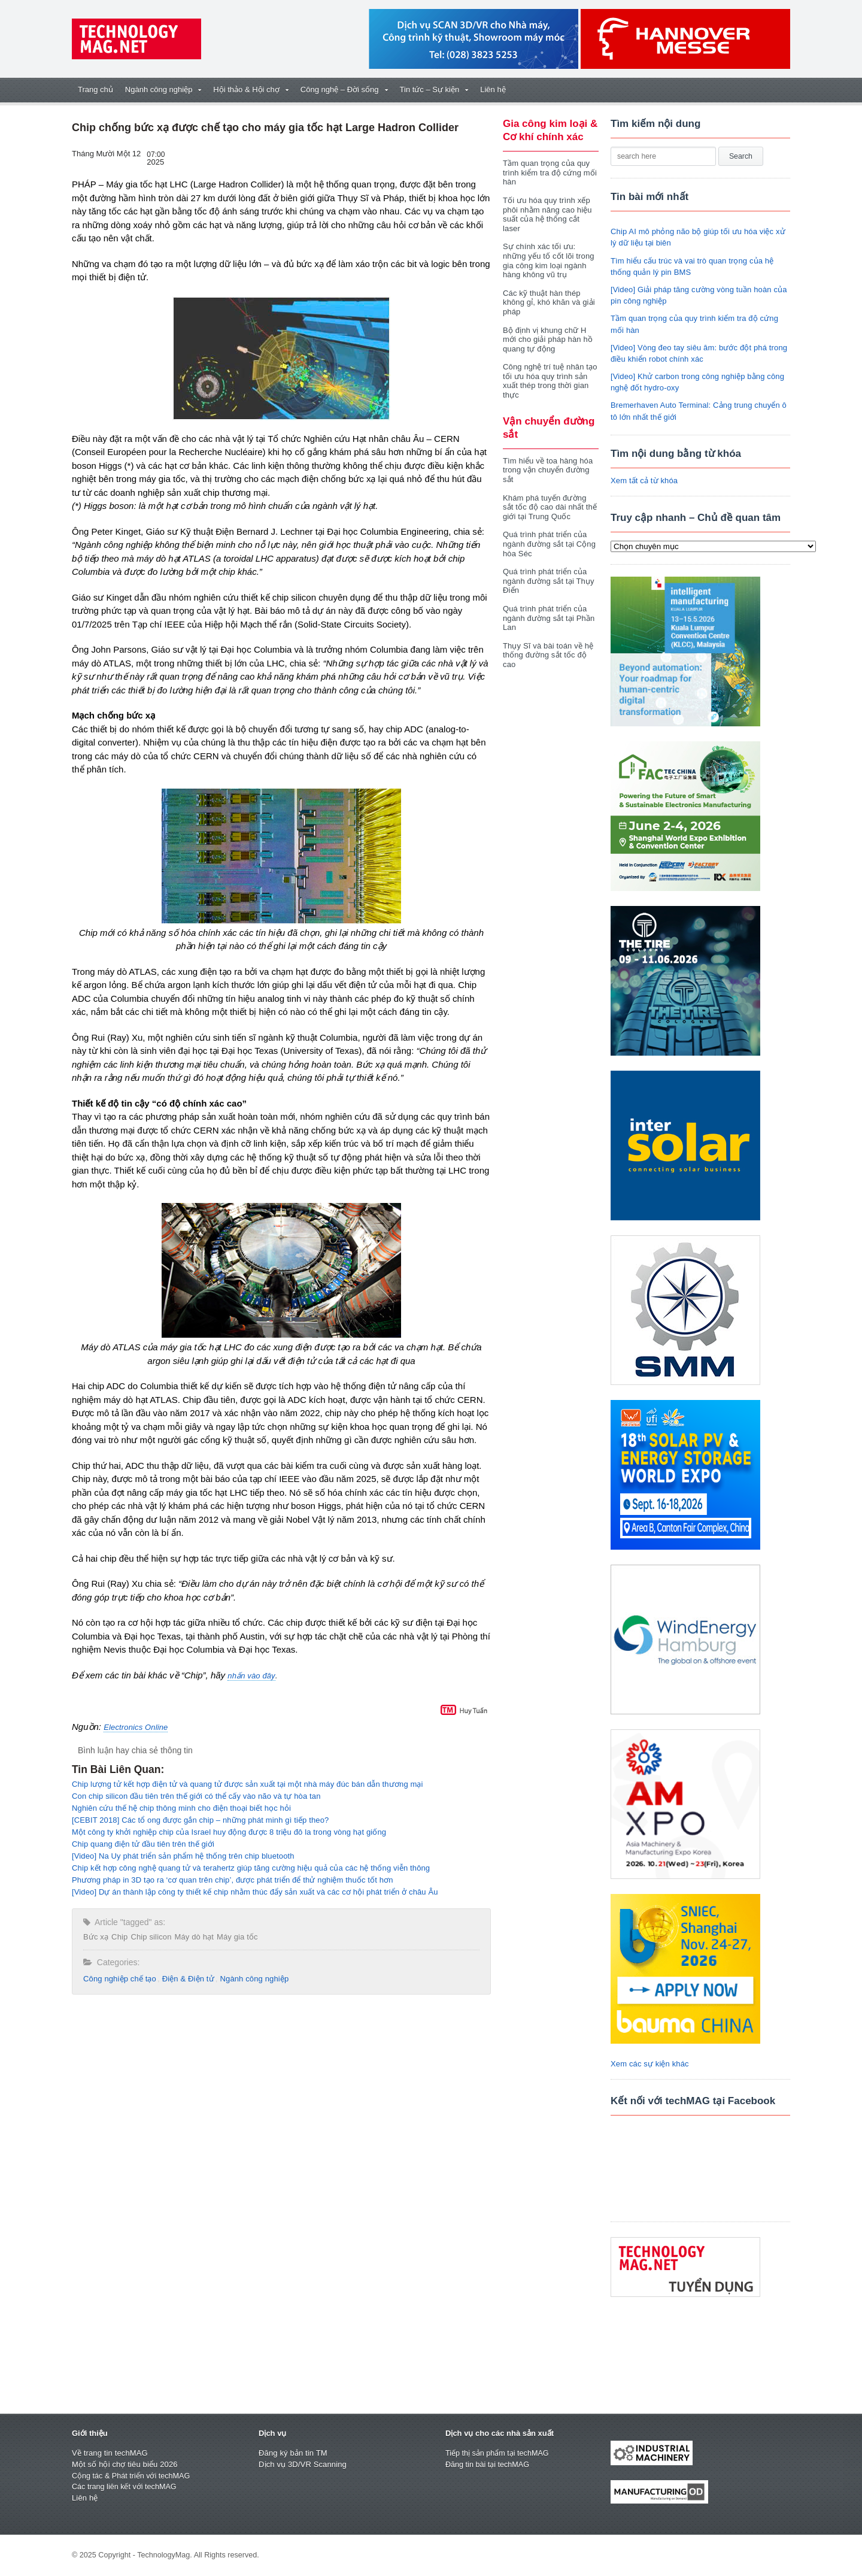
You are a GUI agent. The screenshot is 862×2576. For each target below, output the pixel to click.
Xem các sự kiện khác (649, 2063)
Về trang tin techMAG (109, 2452)
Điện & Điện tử (185, 1978)
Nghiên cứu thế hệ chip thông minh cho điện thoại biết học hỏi (179, 1808)
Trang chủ (95, 89)
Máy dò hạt (192, 1936)
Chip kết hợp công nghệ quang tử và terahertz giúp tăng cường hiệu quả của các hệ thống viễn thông (247, 1867)
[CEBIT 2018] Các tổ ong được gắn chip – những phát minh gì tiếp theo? (197, 1820)
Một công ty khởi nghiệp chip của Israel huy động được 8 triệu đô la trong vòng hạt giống (225, 1832)
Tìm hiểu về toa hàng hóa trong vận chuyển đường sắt (547, 460)
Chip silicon (149, 1936)
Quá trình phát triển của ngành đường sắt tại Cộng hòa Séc (548, 534)
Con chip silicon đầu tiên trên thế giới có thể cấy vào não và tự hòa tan (193, 1796)
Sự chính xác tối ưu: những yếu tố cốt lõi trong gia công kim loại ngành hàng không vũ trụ (547, 251)
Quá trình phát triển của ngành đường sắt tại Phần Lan (548, 608)
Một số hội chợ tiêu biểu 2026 (123, 2464)
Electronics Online (135, 1727)
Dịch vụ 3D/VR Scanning (302, 2464)
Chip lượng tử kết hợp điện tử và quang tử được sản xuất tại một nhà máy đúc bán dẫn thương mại (243, 1784)
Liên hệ (492, 89)
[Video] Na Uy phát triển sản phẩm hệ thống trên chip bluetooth (180, 1855)
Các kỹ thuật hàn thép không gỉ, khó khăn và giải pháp (548, 293)
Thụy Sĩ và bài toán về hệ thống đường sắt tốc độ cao (547, 645)
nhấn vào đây (250, 1675)
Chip (119, 1936)
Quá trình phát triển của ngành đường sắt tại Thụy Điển (547, 572)
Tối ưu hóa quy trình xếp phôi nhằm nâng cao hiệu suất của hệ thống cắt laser (550, 209)
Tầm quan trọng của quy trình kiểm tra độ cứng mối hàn (548, 172)
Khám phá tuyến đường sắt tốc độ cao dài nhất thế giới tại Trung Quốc (550, 497)
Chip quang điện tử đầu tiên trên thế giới (141, 1843)
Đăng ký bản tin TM (292, 2452)
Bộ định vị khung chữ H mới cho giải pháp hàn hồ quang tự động (547, 330)
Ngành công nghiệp (251, 1978)
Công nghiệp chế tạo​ (118, 1978)
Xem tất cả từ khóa (643, 480)
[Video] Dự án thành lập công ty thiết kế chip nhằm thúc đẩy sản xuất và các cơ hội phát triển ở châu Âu (251, 1891)
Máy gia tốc (234, 1936)
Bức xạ (95, 1936)
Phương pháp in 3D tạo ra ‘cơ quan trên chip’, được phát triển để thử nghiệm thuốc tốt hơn (229, 1879)
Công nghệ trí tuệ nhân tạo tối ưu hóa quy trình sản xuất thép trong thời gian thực (549, 371)
